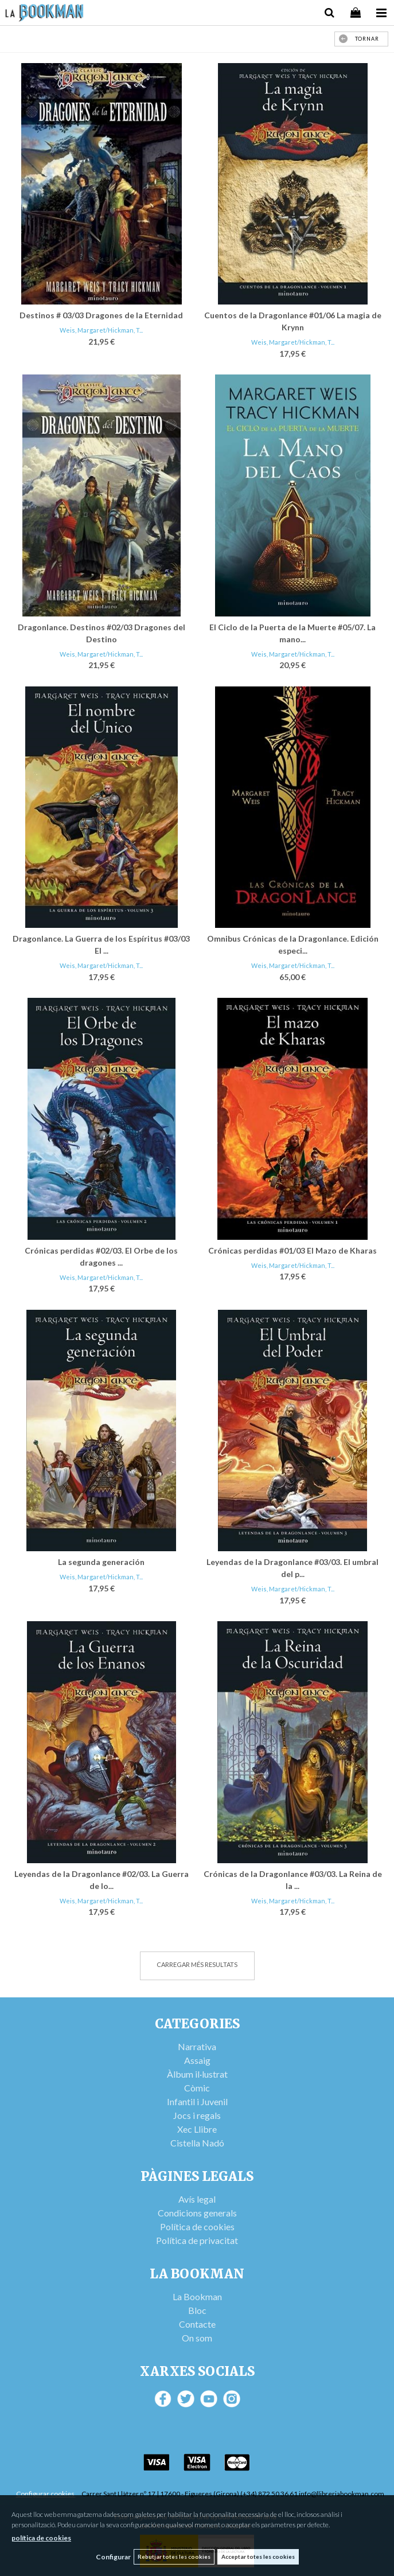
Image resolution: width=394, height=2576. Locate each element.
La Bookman (197, 2296)
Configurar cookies (46, 2493)
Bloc (197, 2310)
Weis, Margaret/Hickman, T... (101, 330)
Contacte (197, 2324)
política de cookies (41, 2538)
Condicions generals (197, 2212)
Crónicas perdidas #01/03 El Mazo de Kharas (292, 1250)
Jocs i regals (197, 2115)
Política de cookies (197, 2226)
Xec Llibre (197, 2129)
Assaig (197, 2060)
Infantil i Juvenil (197, 2101)
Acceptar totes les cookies (258, 2556)
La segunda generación (101, 1562)
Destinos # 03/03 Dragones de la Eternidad (101, 315)
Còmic (197, 2087)
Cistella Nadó (197, 2142)
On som (197, 2337)
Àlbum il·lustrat (197, 2073)
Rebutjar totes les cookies (174, 2556)
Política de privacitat (197, 2240)
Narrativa (197, 2046)
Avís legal (197, 2198)
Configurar (113, 2556)
